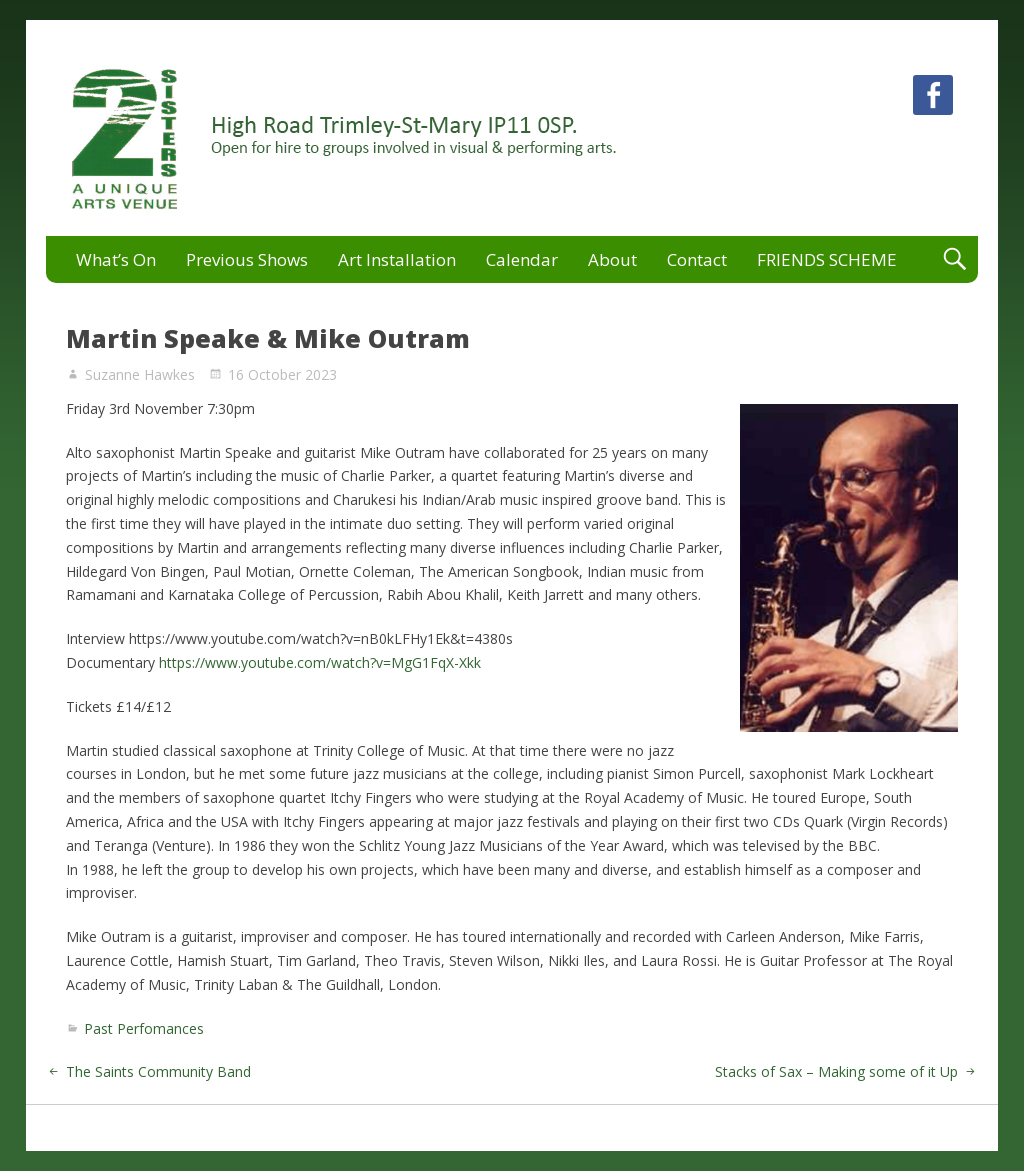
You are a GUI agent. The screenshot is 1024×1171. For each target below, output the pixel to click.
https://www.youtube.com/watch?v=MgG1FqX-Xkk (320, 662)
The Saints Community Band (158, 1071)
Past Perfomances (144, 1028)
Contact (697, 259)
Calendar (522, 259)
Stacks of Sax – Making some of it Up (836, 1071)
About (612, 259)
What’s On (116, 259)
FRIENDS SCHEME (827, 259)
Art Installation (397, 259)
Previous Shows (247, 259)
